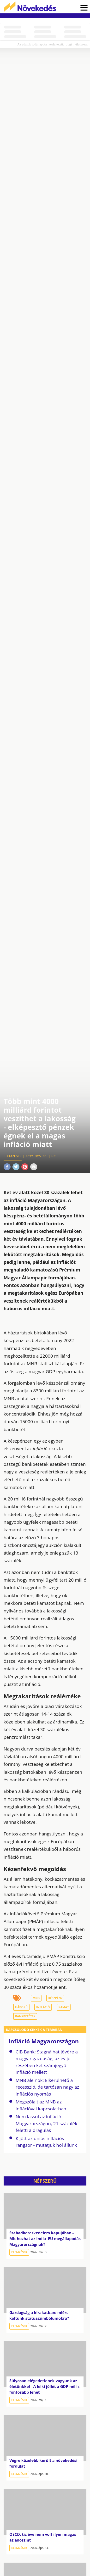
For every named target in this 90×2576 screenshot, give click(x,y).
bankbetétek (25, 2016)
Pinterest (24, 1166)
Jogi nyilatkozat (77, 44)
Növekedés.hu (30, 6)
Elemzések (13, 1156)
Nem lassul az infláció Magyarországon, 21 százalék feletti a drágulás (46, 2123)
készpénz (55, 1998)
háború (21, 2007)
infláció (43, 2007)
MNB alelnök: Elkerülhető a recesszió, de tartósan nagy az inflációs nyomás (47, 2087)
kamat (64, 2007)
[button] (84, 8)
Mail (33, 1166)
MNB (36, 1998)
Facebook (7, 1166)
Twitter (15, 1166)
